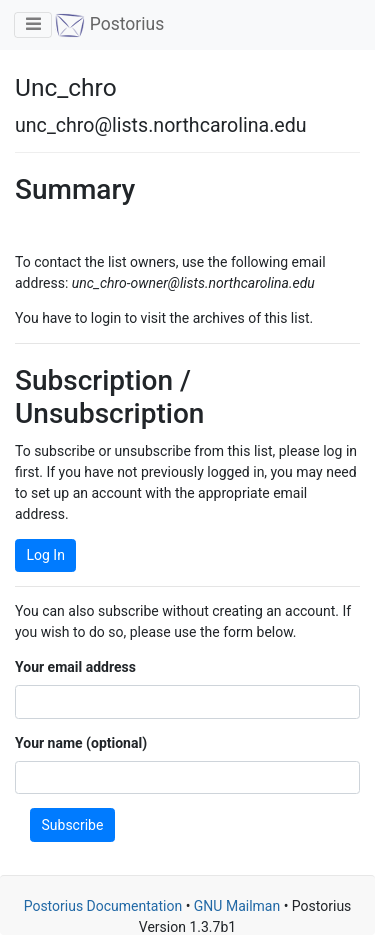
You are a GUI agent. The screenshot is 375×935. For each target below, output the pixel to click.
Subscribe (73, 825)
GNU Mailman (237, 906)
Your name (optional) (81, 743)
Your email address (75, 667)
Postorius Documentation (103, 906)
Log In (46, 555)
